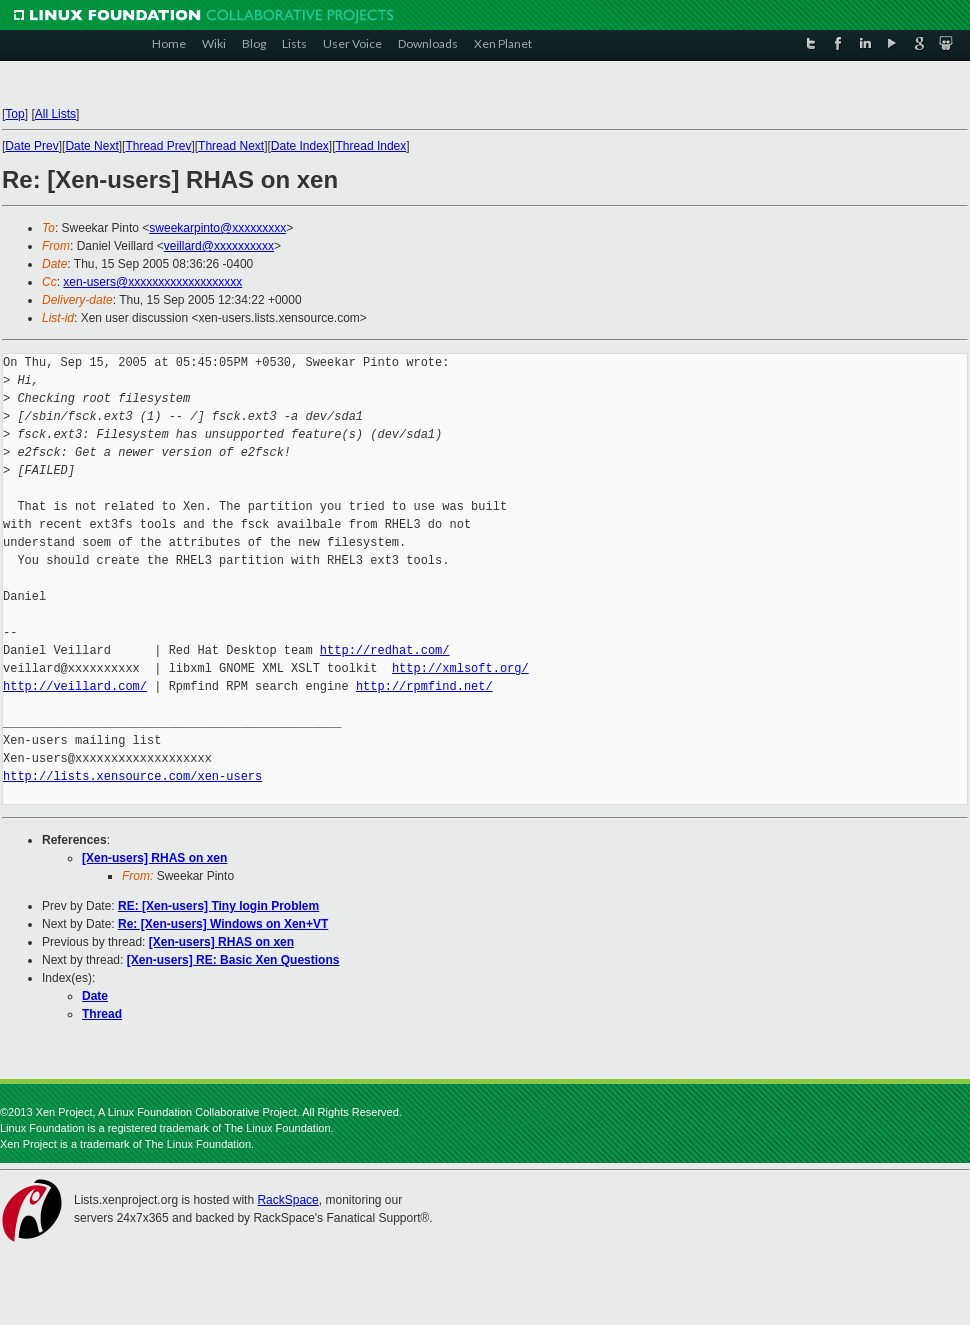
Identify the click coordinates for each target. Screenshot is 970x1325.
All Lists (55, 114)
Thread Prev (158, 146)
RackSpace (287, 1200)
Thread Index (371, 146)
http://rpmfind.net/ (424, 686)
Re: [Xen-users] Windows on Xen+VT (223, 924)
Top (14, 114)
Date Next (91, 146)
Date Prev (31, 146)
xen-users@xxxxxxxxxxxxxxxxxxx (152, 282)
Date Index (300, 146)
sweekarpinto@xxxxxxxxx (217, 228)
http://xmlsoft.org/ (460, 668)
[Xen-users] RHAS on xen (154, 858)
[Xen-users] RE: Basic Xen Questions (233, 960)
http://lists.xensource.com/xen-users (132, 776)
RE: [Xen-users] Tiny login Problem (218, 906)
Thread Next (231, 146)
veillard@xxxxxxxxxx (219, 246)
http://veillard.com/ (75, 686)
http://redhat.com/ (385, 650)
